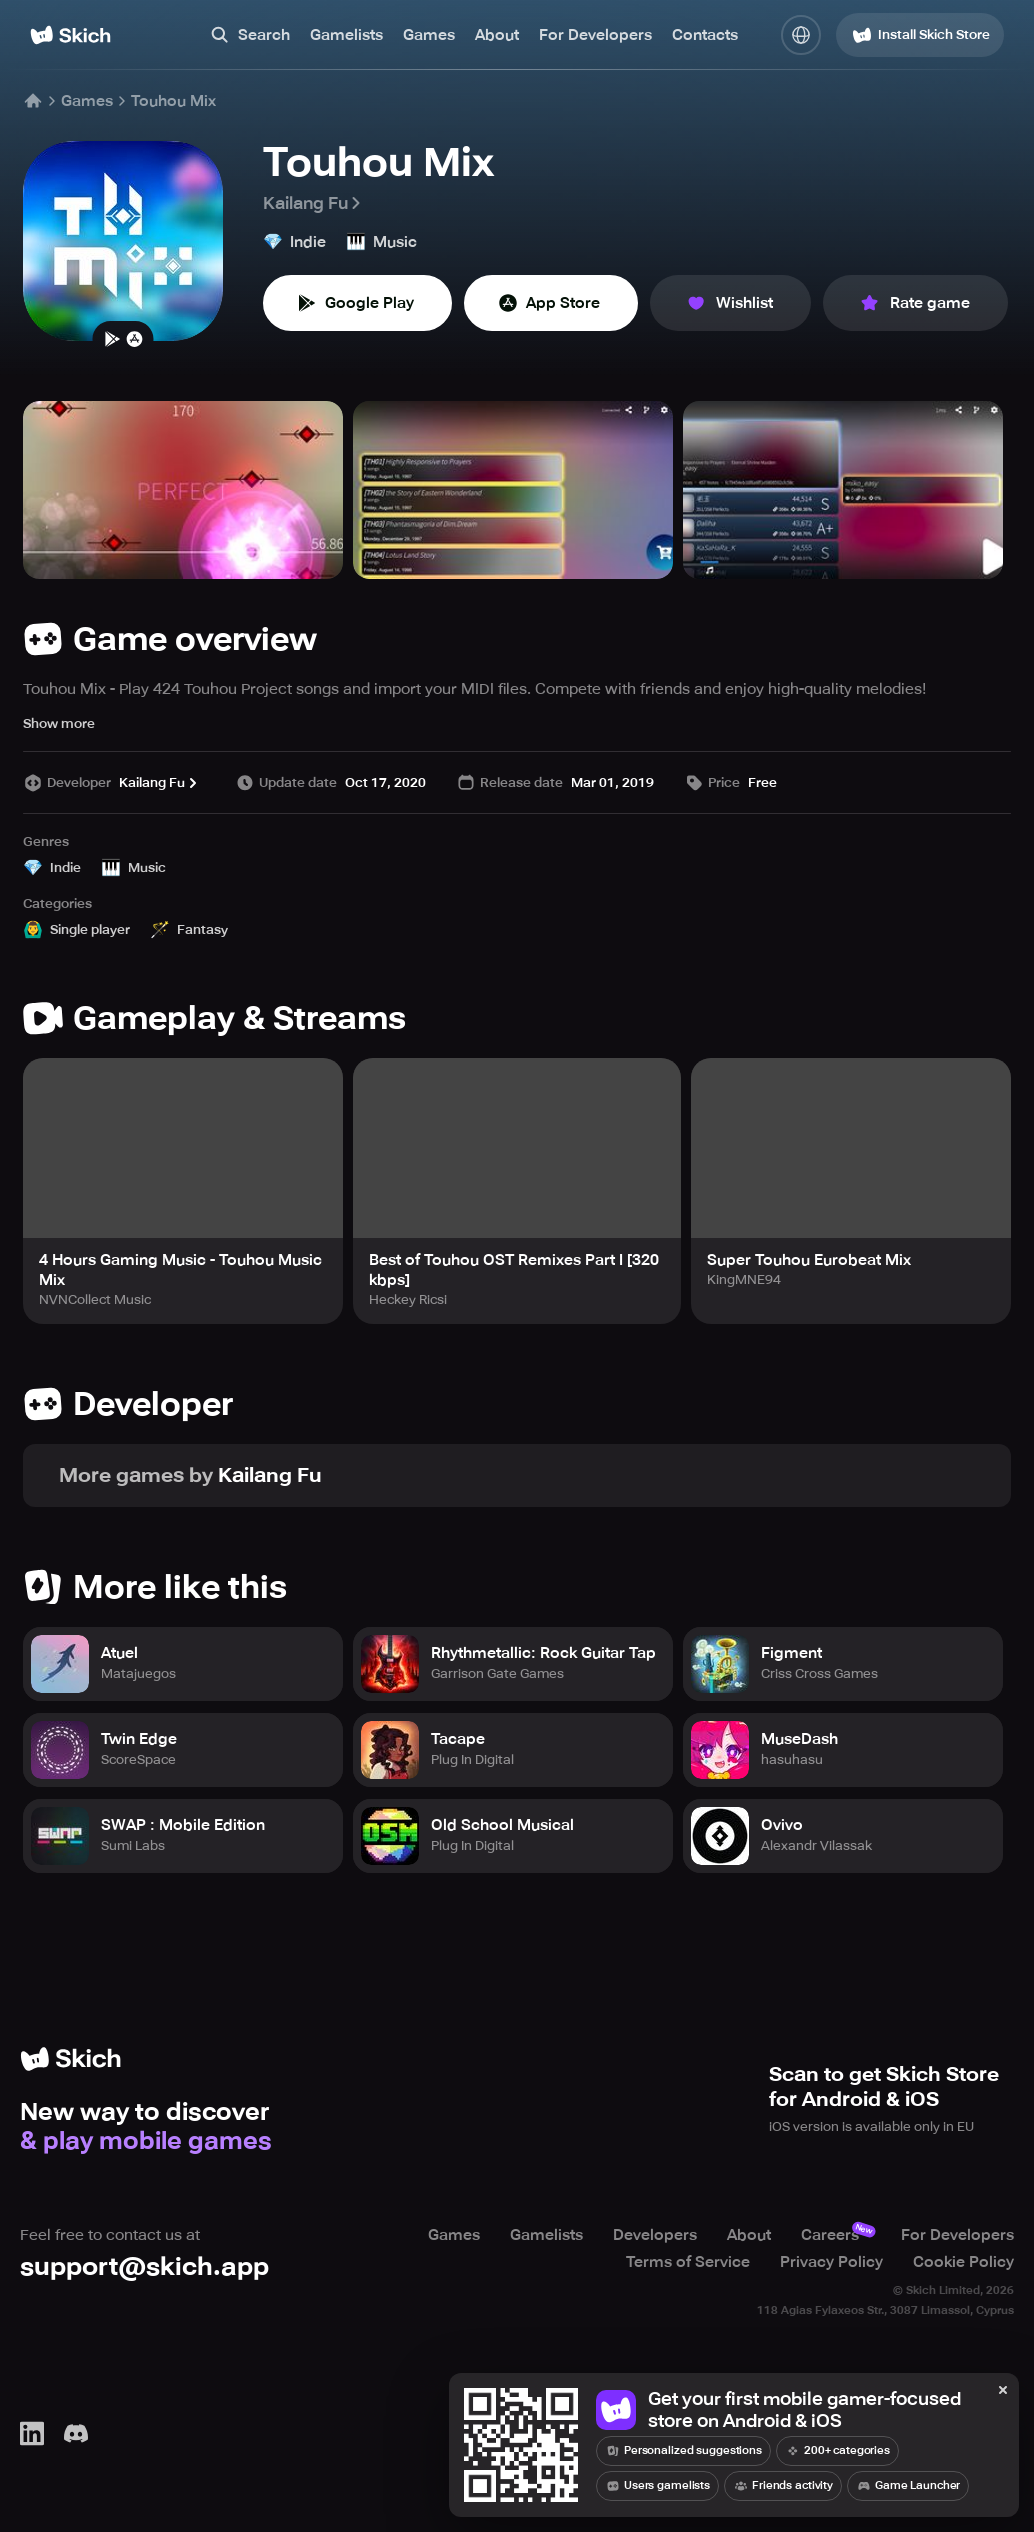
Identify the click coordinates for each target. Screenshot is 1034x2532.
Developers (655, 2235)
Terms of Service (688, 2261)
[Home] (70, 35)
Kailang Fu (313, 203)
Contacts (705, 35)
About (497, 35)
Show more (59, 723)
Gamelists (346, 35)
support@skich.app (144, 2266)
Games (429, 35)
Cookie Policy (963, 2261)
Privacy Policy (831, 2261)
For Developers (595, 35)
